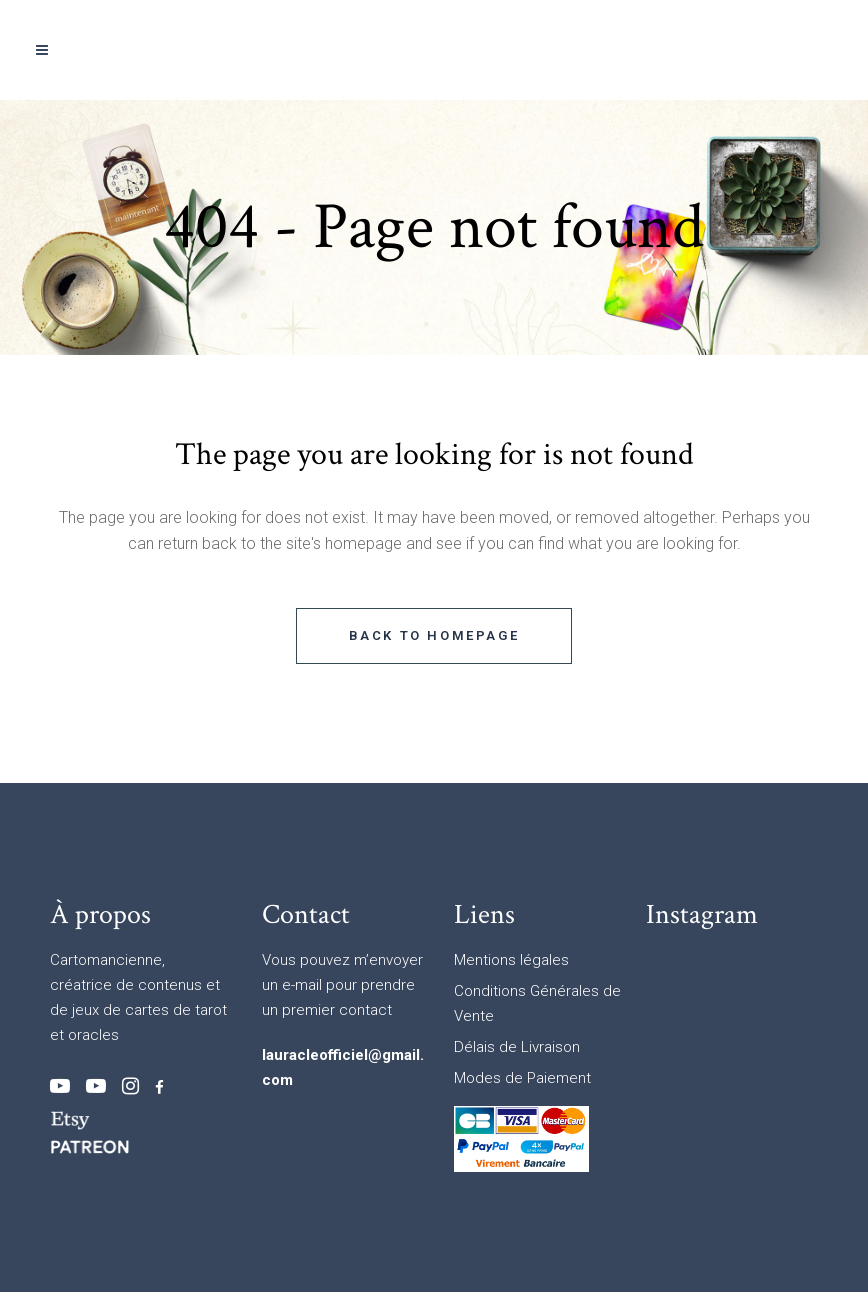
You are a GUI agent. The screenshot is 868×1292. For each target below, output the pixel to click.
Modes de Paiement (522, 1078)
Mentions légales (511, 960)
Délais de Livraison (517, 1047)
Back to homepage (434, 635)
